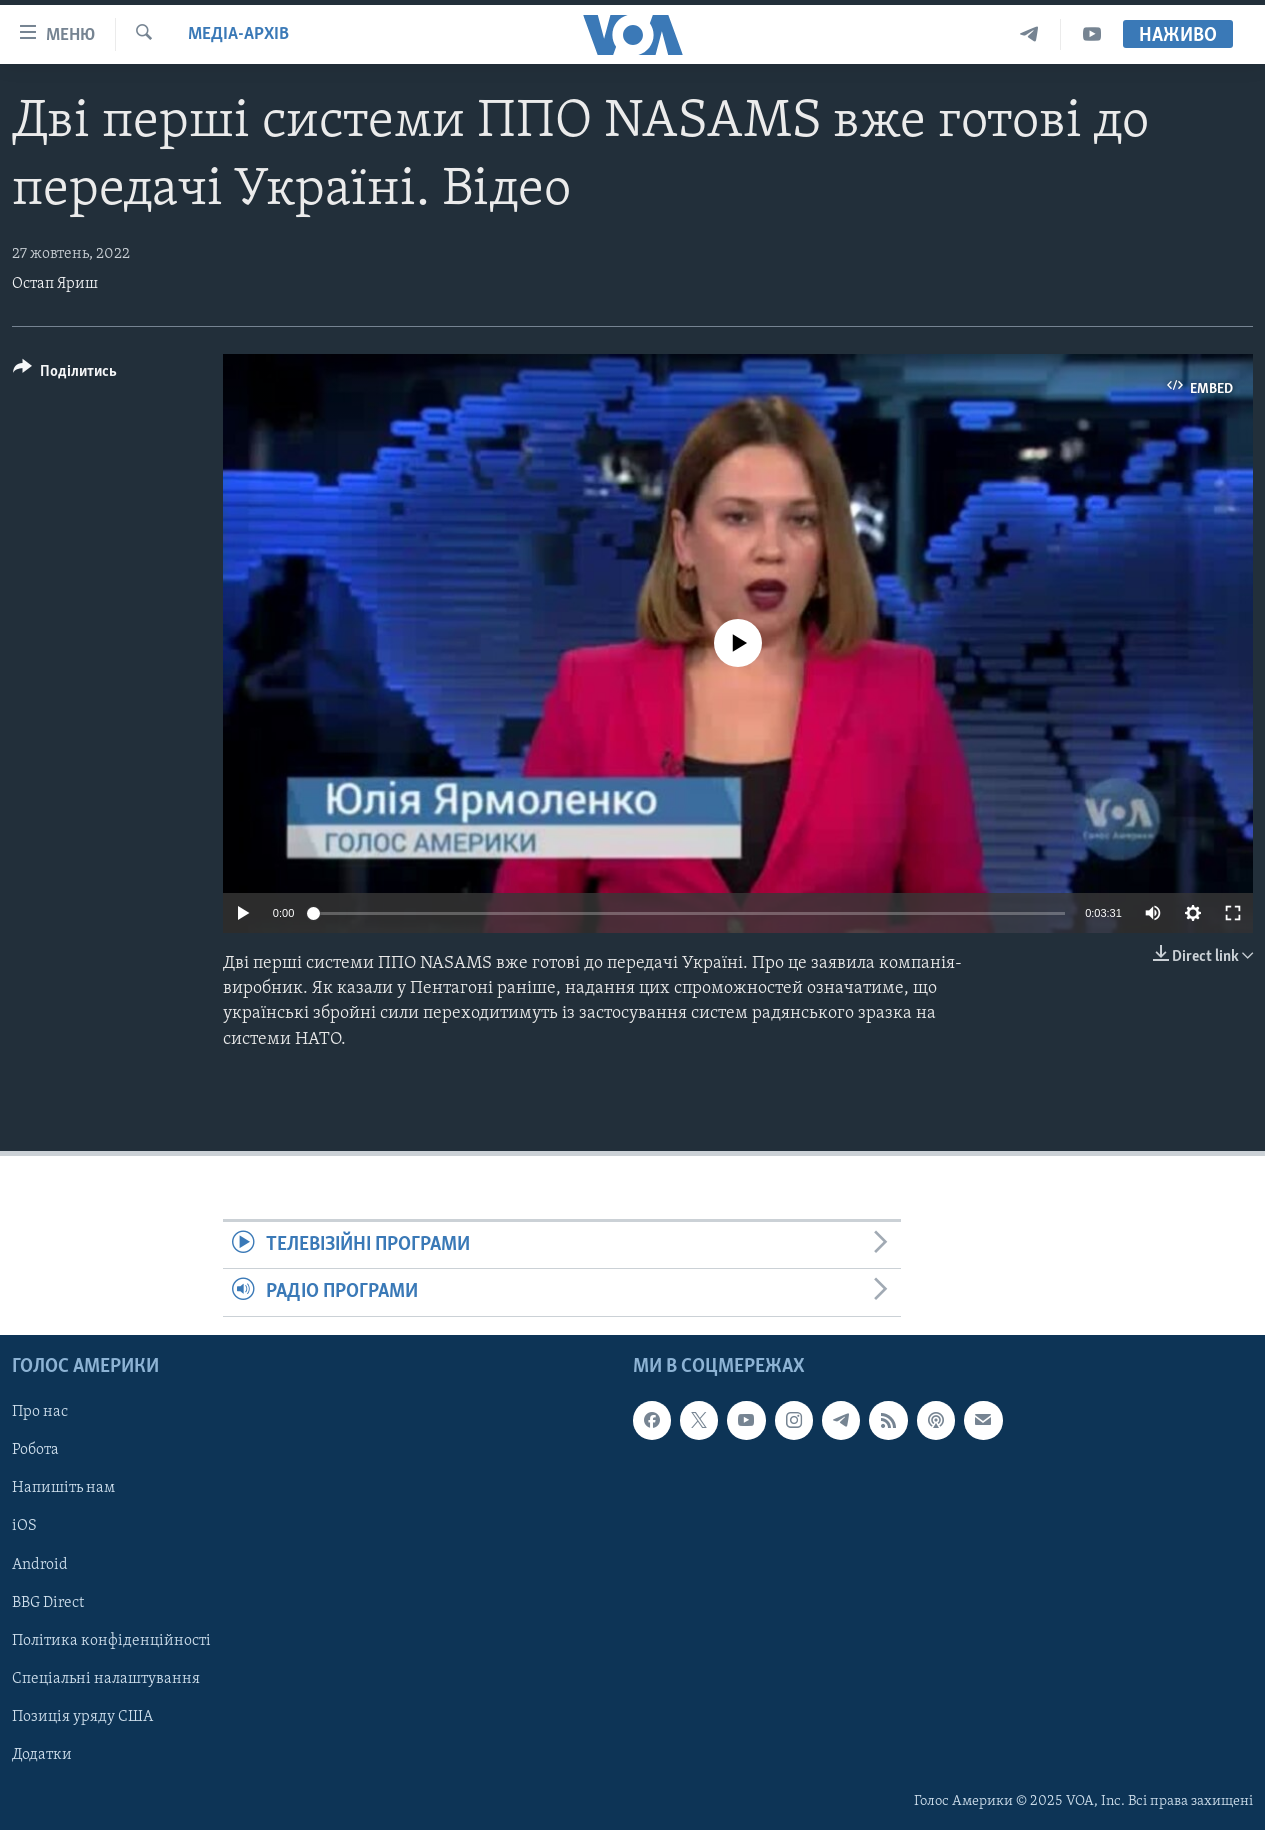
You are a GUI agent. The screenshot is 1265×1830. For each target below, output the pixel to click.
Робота (35, 1450)
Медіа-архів (238, 34)
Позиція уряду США (82, 1716)
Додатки (42, 1754)
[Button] (65, 374)
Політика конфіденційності (111, 1640)
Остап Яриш (55, 284)
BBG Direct (48, 1602)
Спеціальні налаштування (106, 1678)
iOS (24, 1526)
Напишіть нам (63, 1488)
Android (40, 1564)
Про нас (40, 1412)
